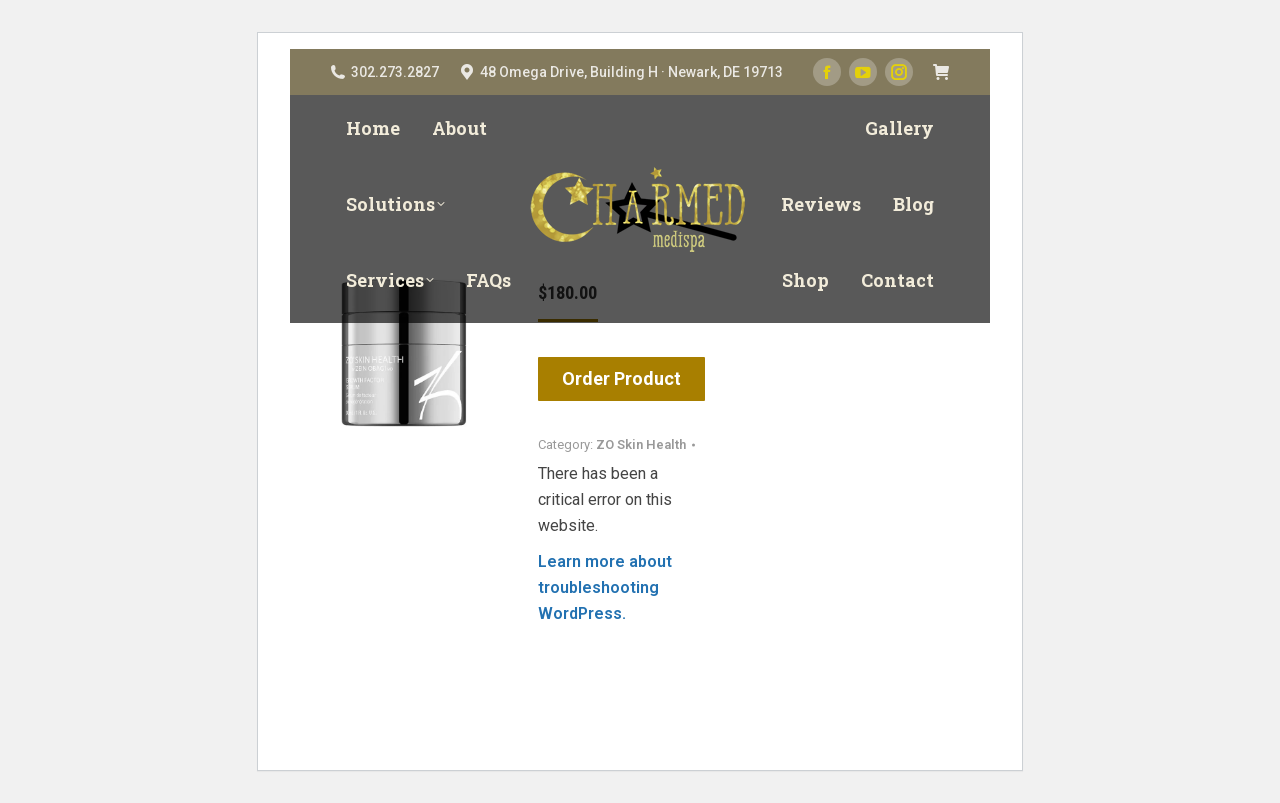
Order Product (621, 378)
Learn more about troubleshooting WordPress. (605, 587)
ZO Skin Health (641, 444)
